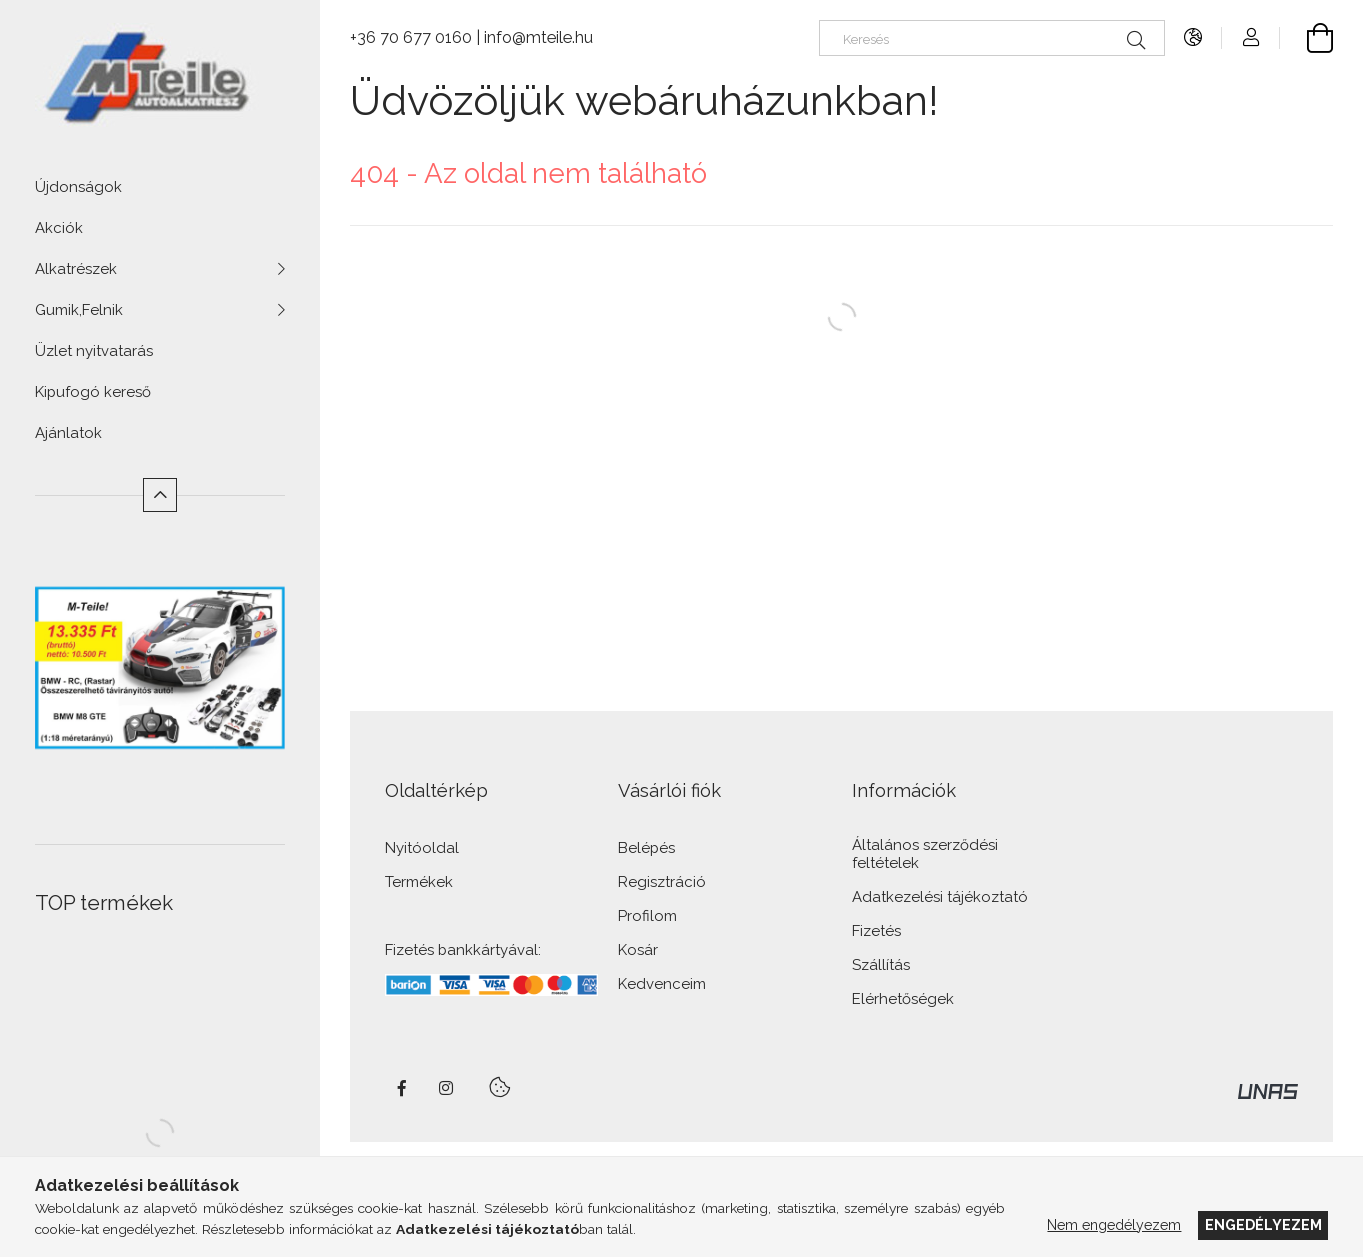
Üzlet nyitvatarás (94, 351)
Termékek (419, 882)
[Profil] (1251, 37)
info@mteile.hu (538, 37)
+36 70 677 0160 (411, 37)
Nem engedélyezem (1114, 1225)
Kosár (638, 950)
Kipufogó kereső (93, 392)
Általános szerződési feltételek (925, 854)
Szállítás (881, 965)
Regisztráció (662, 882)
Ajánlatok (68, 433)
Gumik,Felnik (79, 310)
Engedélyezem (1263, 1225)
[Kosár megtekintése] (1306, 37)
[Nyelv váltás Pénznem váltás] (1194, 37)
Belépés (646, 848)
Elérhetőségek (903, 999)
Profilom (647, 916)
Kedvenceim (662, 984)
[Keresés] (992, 38)
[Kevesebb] (160, 495)
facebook (402, 1088)
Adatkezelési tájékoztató (940, 897)
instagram (447, 1088)
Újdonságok (78, 187)
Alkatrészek (76, 269)
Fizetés (876, 931)
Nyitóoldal (422, 848)
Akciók (59, 228)
